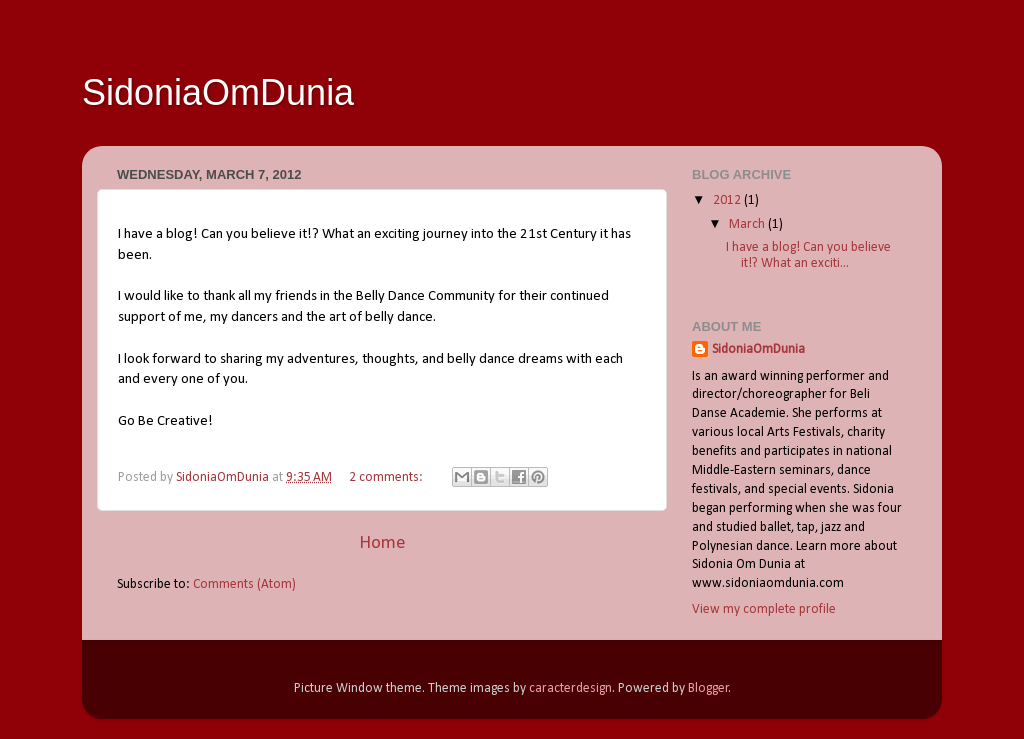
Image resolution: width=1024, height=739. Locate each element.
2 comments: (387, 477)
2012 (728, 200)
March (748, 224)
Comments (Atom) (244, 584)
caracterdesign (570, 688)
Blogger (708, 688)
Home (382, 543)
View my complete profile (764, 609)
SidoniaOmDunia (758, 349)
